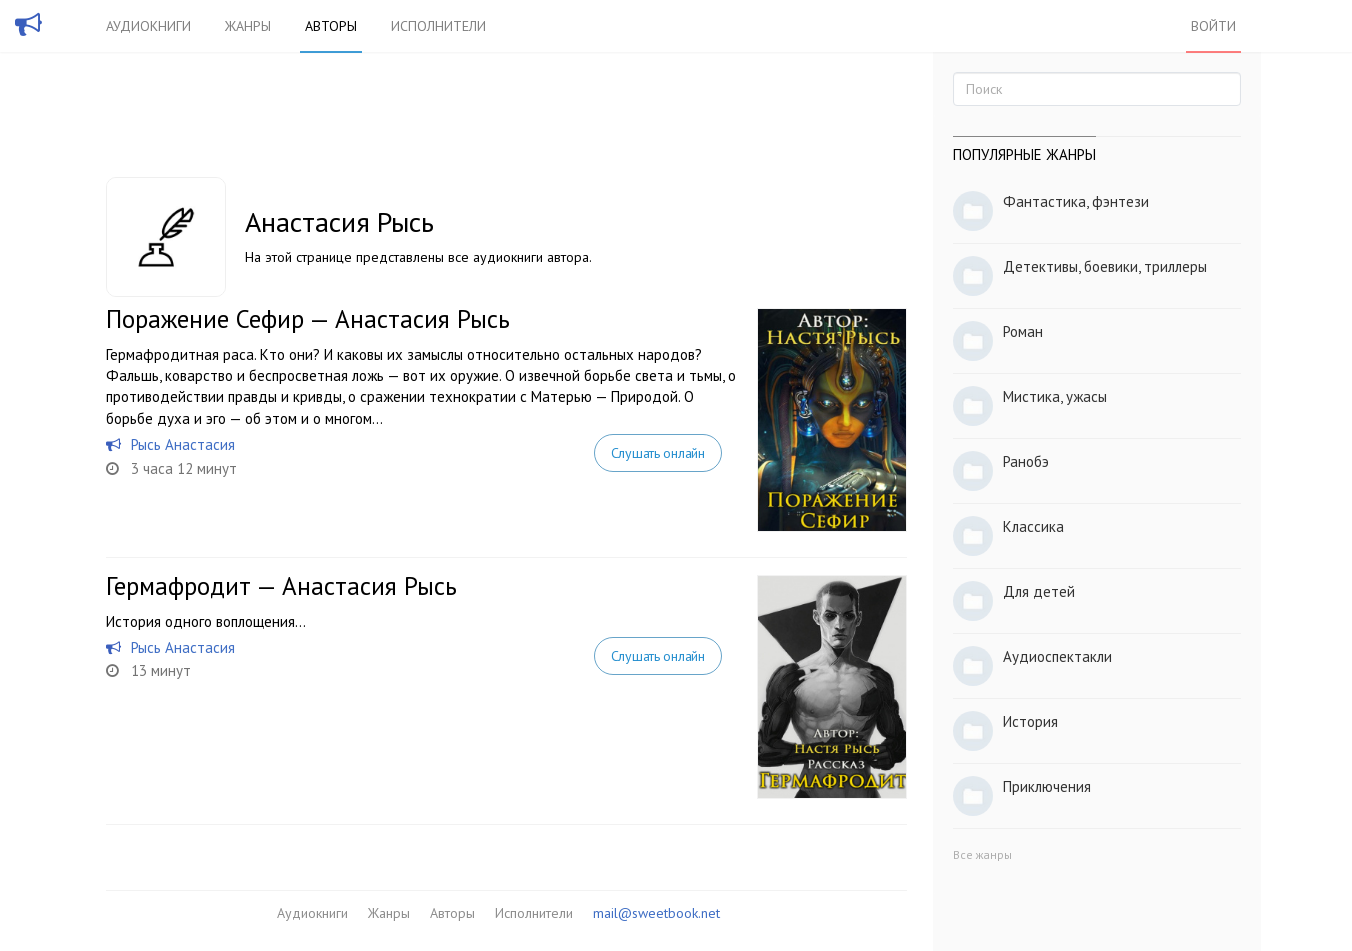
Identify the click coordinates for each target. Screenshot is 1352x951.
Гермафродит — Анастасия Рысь (281, 586)
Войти (1213, 26)
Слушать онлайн (658, 453)
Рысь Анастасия (183, 444)
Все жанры (982, 854)
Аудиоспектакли (1057, 656)
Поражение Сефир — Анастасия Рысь (308, 319)
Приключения (1047, 786)
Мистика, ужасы (1055, 396)
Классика (1033, 526)
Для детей (1039, 591)
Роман (1023, 331)
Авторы (331, 26)
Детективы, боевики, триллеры (1105, 266)
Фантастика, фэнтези (1076, 201)
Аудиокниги (148, 26)
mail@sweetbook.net (656, 913)
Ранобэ (1026, 461)
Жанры (248, 26)
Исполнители (438, 26)
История (1030, 721)
